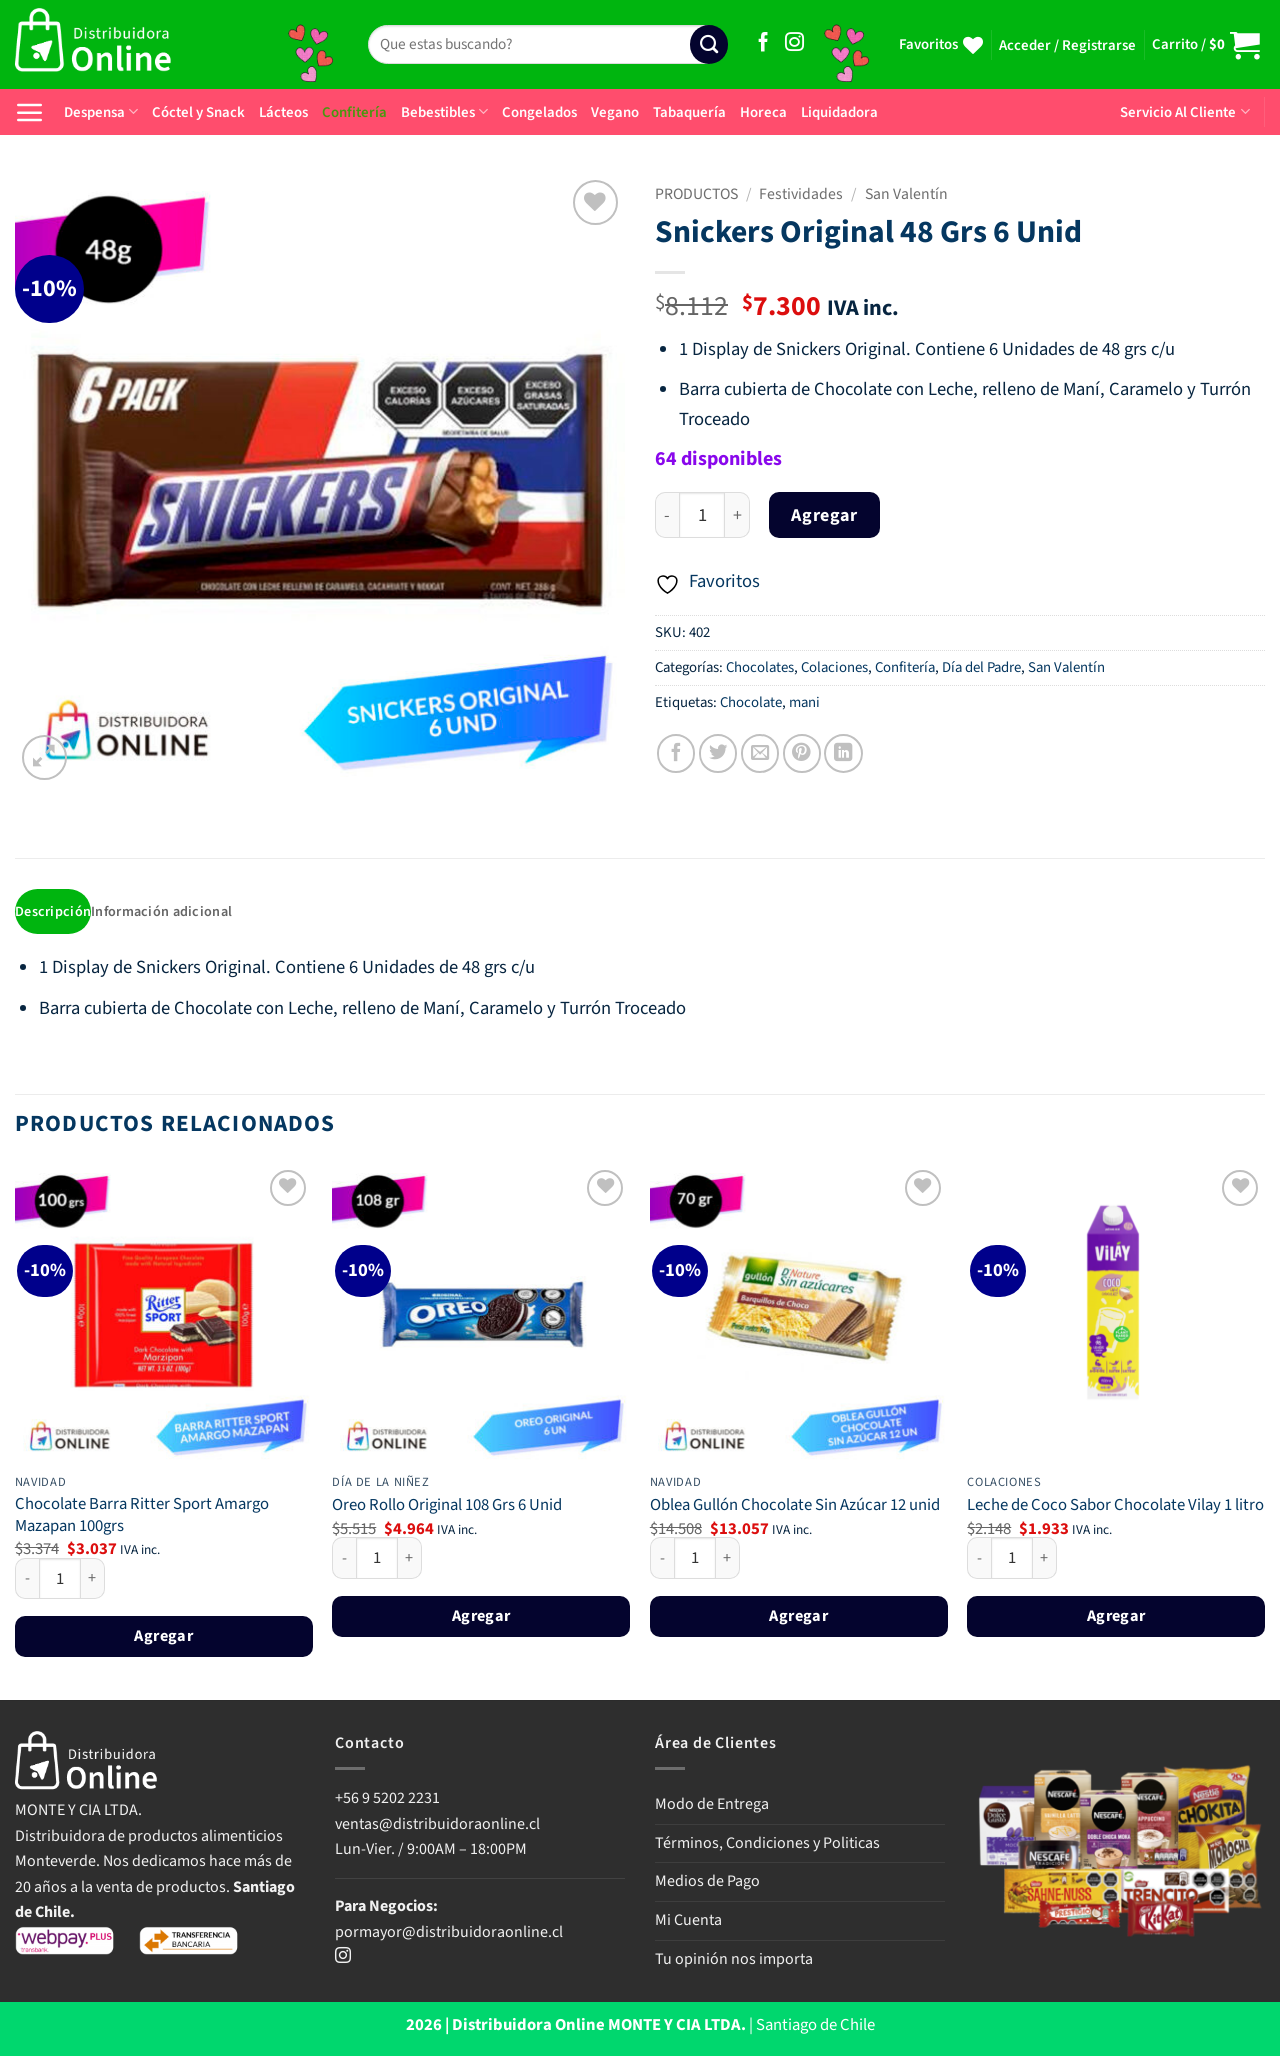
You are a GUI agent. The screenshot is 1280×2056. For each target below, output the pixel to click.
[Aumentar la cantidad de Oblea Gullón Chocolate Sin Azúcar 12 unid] (728, 1560)
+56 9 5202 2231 (387, 1800)
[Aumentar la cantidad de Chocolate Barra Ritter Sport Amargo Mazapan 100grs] (93, 1580)
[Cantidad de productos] (702, 515)
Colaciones (834, 667)
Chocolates (760, 667)
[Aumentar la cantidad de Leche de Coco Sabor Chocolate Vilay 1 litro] (1045, 1560)
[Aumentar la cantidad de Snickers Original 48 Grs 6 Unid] (737, 515)
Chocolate (751, 702)
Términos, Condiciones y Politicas (767, 1844)
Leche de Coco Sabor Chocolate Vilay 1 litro (1115, 1508)
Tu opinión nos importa (734, 1960)
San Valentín (906, 194)
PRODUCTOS (696, 194)
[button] (1067, 46)
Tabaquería (689, 112)
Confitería (354, 112)
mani (804, 702)
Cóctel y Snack (198, 112)
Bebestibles (444, 112)
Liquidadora (839, 112)
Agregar (824, 515)
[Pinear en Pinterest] (802, 753)
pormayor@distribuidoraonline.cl (449, 1933)
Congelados (539, 112)
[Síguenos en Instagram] (794, 43)
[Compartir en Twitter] (718, 753)
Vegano (615, 112)
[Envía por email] (760, 753)
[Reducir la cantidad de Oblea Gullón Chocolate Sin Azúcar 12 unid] (662, 1560)
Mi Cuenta (688, 1922)
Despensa (101, 112)
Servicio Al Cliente (1184, 112)
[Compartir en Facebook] (676, 753)
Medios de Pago (707, 1883)
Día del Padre (981, 667)
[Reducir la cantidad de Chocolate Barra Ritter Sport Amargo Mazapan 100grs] (27, 1580)
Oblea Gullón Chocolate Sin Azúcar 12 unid (795, 1508)
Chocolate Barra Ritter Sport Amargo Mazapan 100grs (142, 1517)
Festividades (801, 194)
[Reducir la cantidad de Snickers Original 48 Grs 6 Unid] (667, 515)
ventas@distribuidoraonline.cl (439, 1825)
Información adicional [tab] (166, 912)
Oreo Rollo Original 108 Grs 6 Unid (447, 1508)
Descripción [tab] (54, 912)
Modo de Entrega (712, 1806)
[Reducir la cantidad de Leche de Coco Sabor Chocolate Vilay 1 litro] (979, 1560)
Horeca (763, 112)
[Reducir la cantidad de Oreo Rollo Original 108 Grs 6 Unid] (344, 1560)
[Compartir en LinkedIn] (843, 753)
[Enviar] (709, 44)
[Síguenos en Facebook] (763, 43)
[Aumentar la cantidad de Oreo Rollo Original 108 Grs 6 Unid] (410, 1560)
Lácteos (283, 112)
